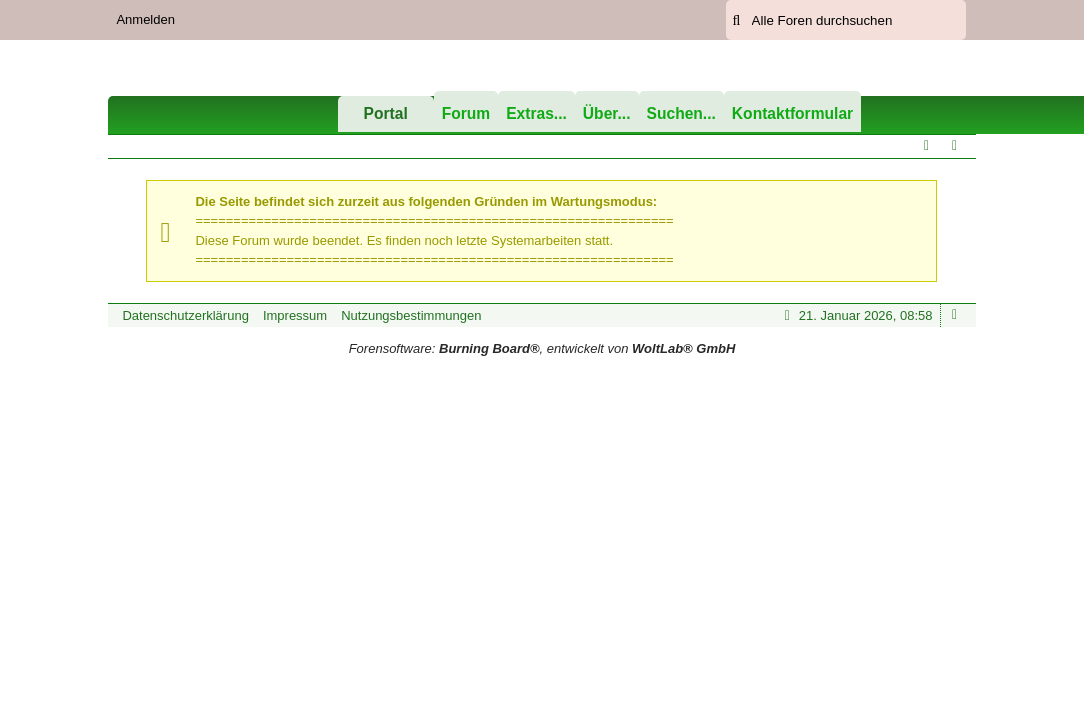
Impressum (295, 315)
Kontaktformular (792, 113)
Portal (386, 113)
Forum (466, 113)
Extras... (536, 113)
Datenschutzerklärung (185, 315)
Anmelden (145, 19)
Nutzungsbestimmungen (411, 315)
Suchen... (681, 113)
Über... (607, 113)
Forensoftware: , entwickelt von (542, 348)
